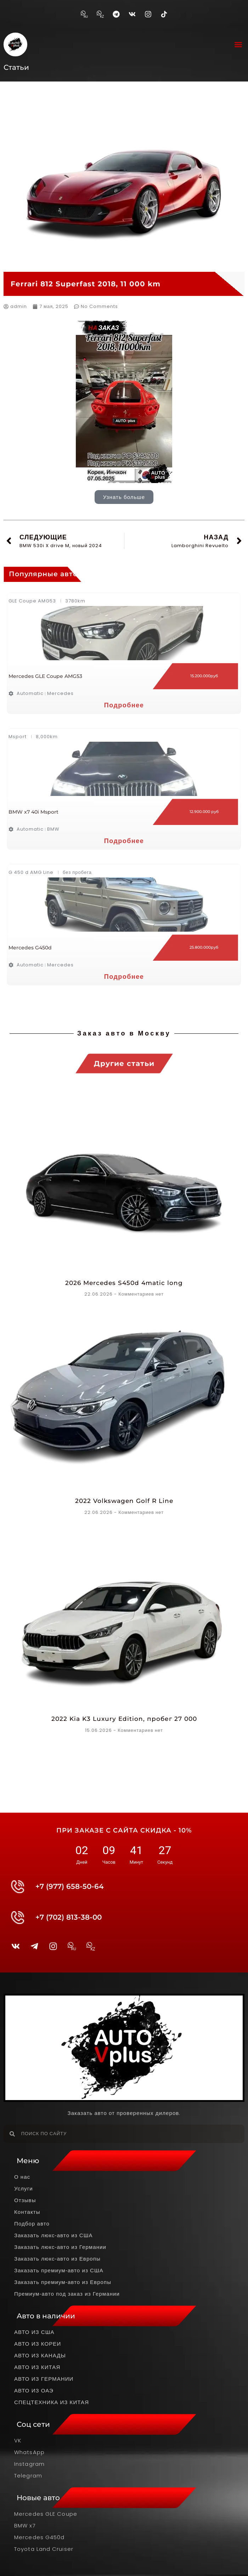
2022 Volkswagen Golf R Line (124, 1500)
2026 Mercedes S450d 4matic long (124, 1282)
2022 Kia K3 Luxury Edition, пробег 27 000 (124, 1718)
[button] (238, 44)
